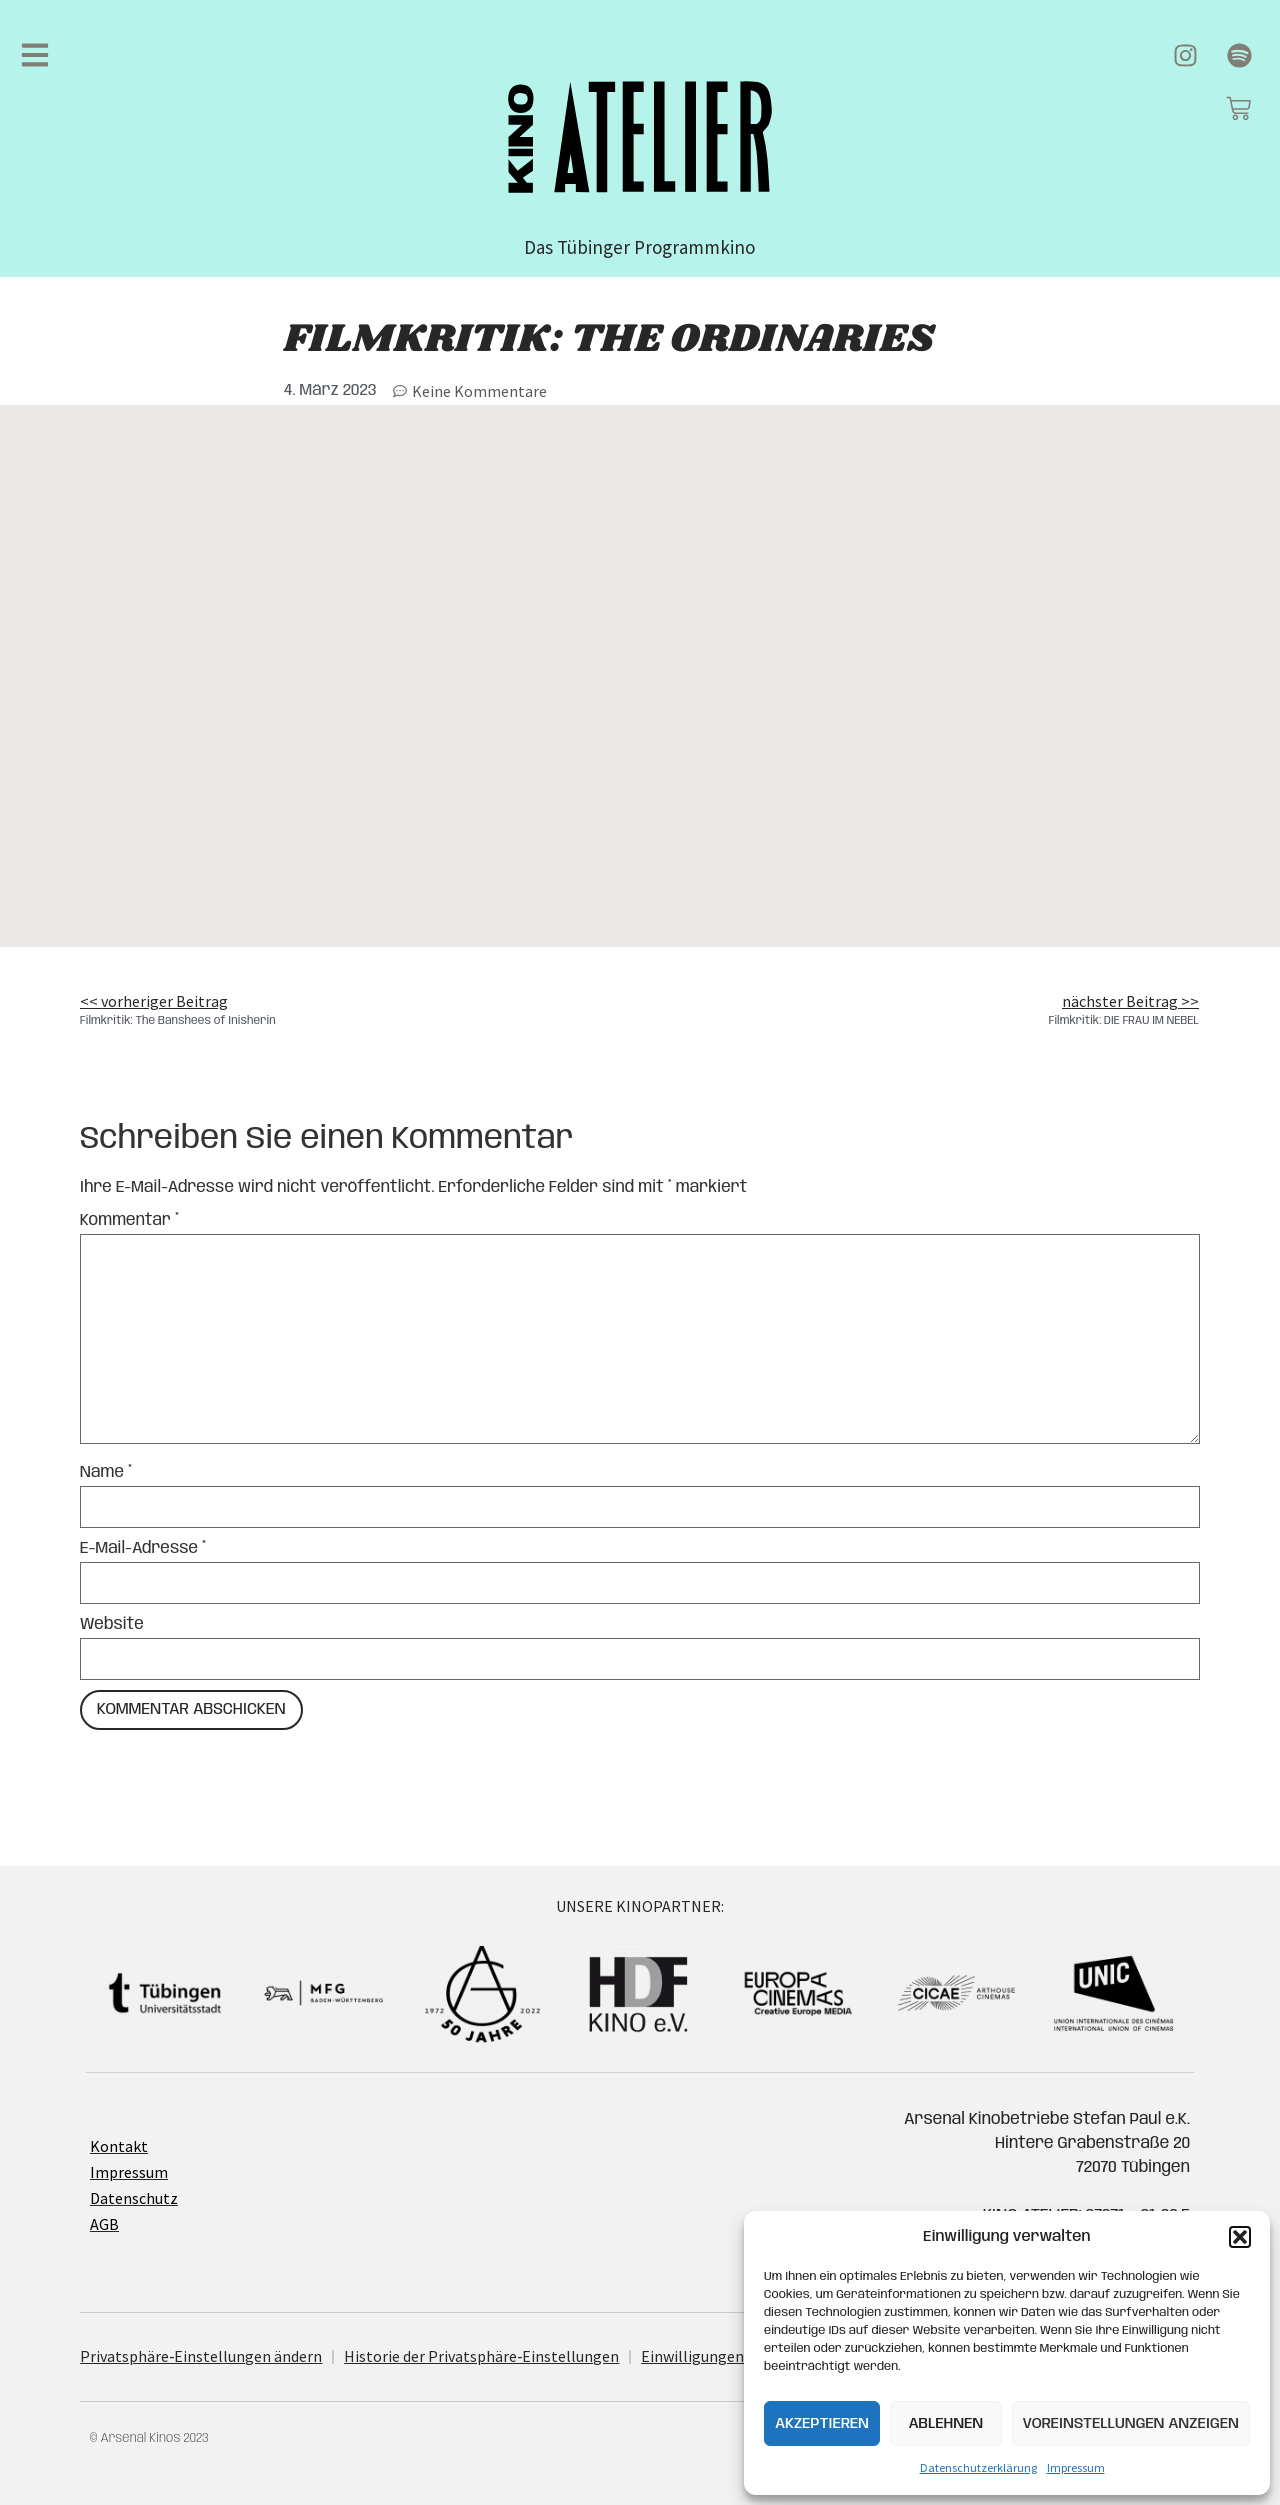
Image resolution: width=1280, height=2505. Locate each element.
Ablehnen (945, 2424)
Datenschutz (134, 2198)
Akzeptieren (822, 2424)
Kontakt (119, 2146)
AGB (104, 2224)
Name (106, 1473)
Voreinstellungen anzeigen (1131, 2424)
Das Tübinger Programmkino (639, 247)
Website (112, 1625)
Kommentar (129, 1221)
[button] (1240, 2237)
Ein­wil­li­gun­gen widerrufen (732, 2356)
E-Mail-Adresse (143, 1549)
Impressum (1076, 2467)
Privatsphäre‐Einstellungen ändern (201, 2356)
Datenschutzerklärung (978, 2467)
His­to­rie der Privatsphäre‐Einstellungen (481, 2356)
